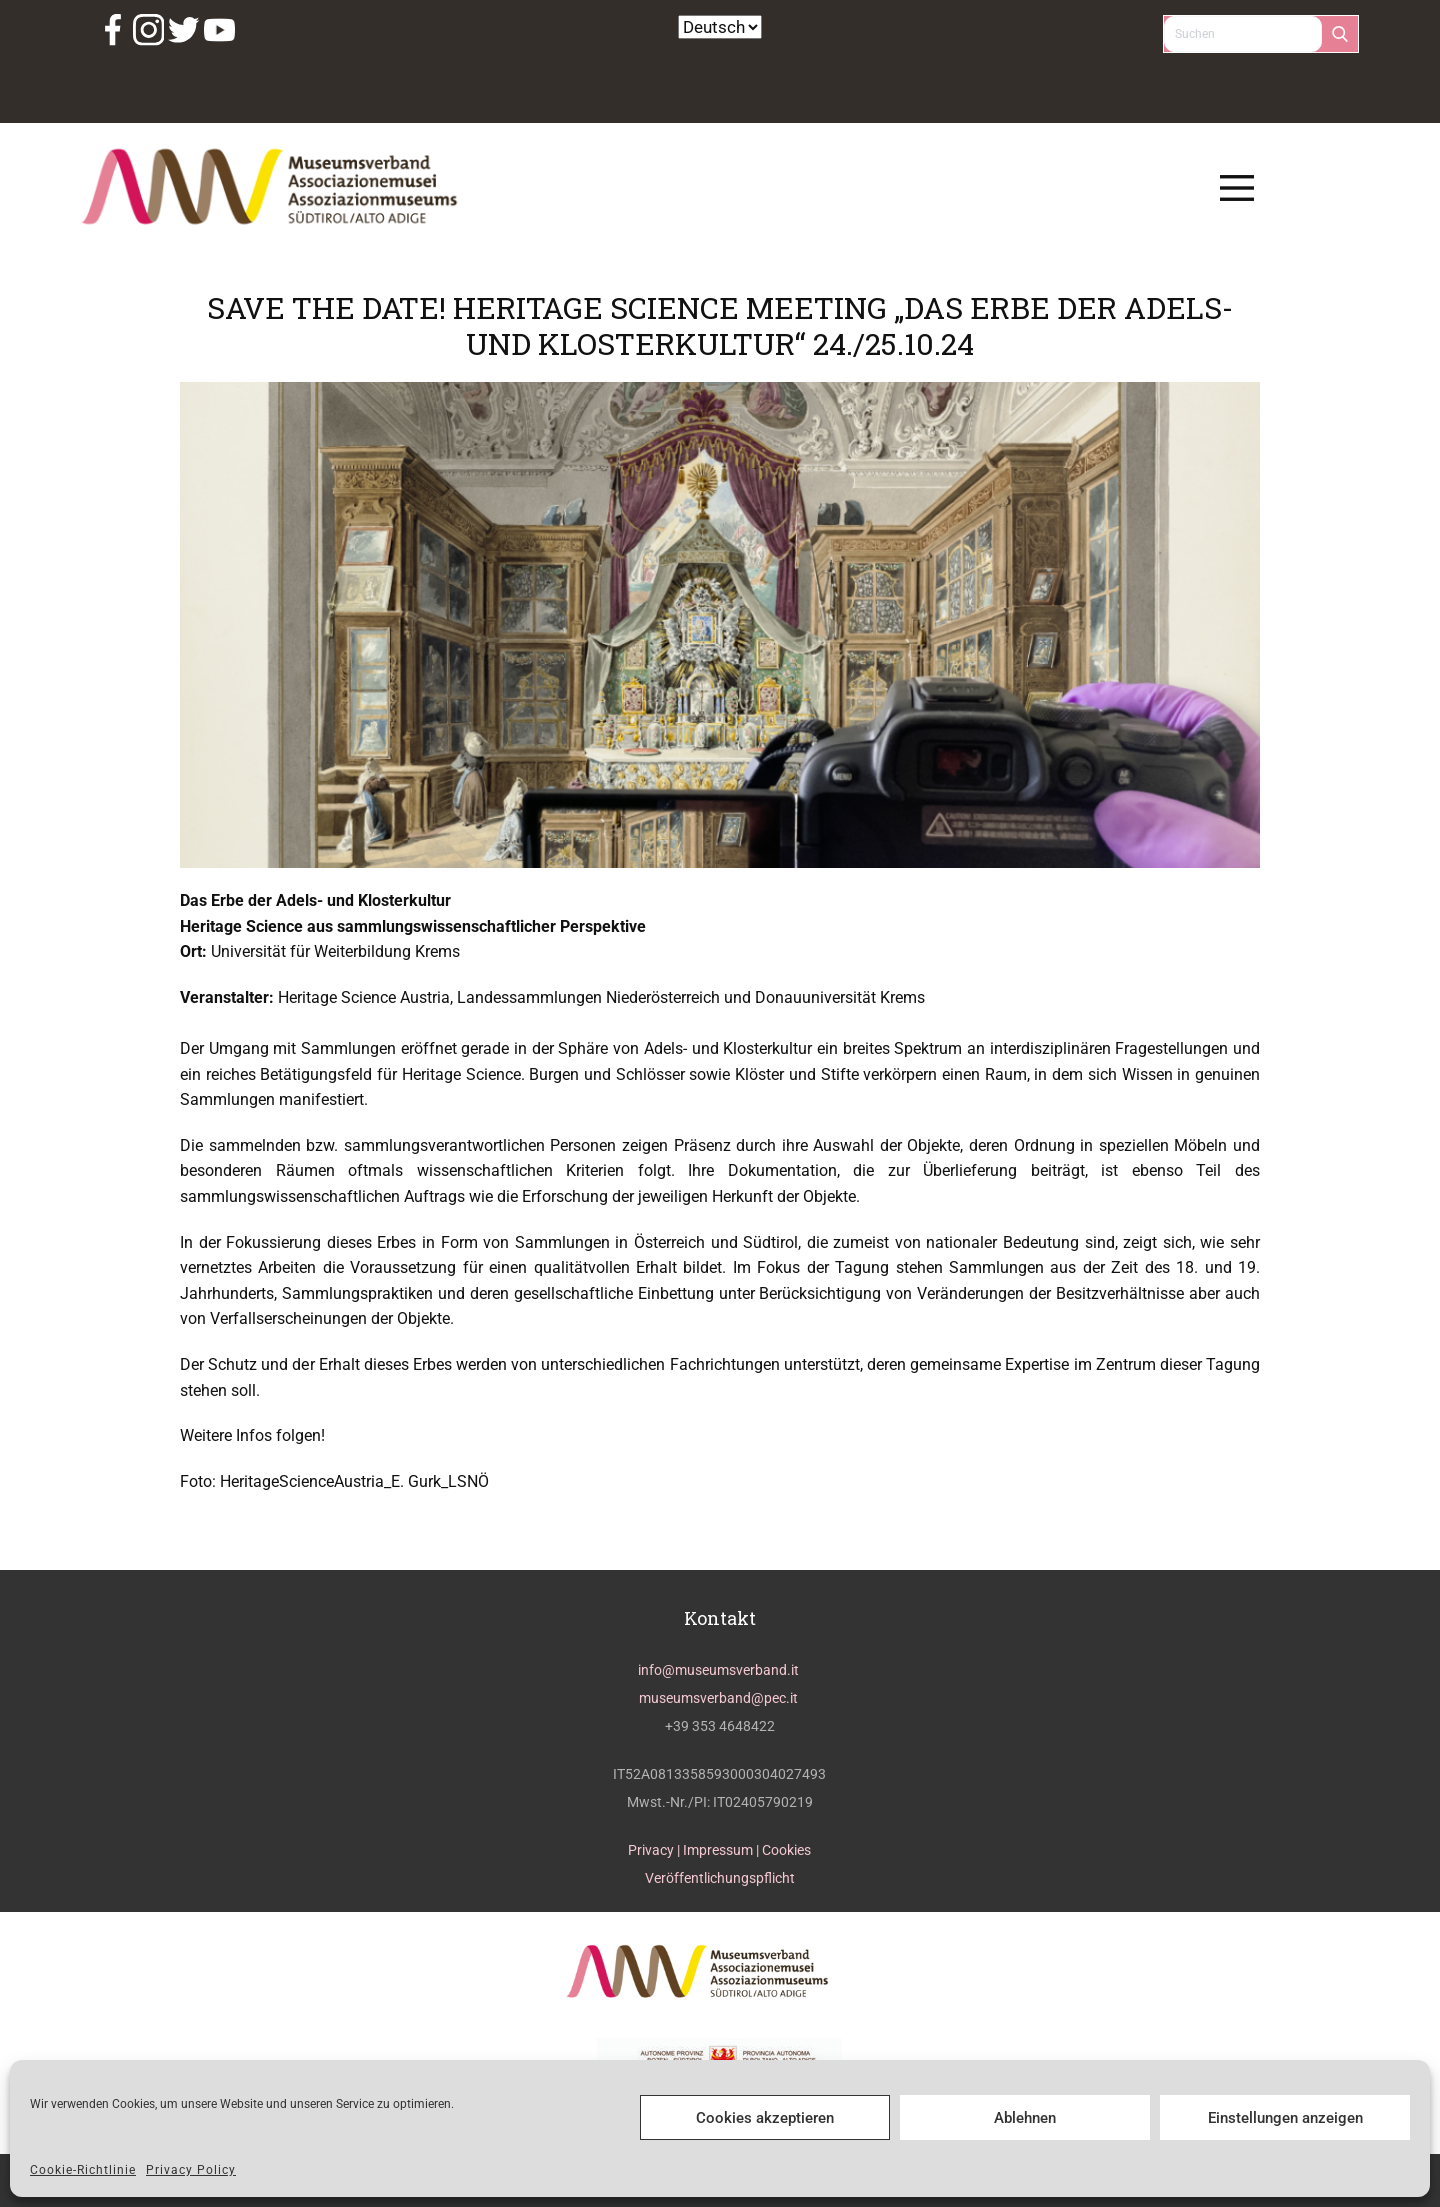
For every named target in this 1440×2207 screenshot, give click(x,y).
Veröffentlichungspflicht (720, 1878)
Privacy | (655, 1850)
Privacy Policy (191, 2170)
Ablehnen (1025, 2118)
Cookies (786, 1850)
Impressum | (722, 1850)
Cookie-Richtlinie (83, 2170)
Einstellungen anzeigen (1285, 2118)
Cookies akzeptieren (765, 2118)
